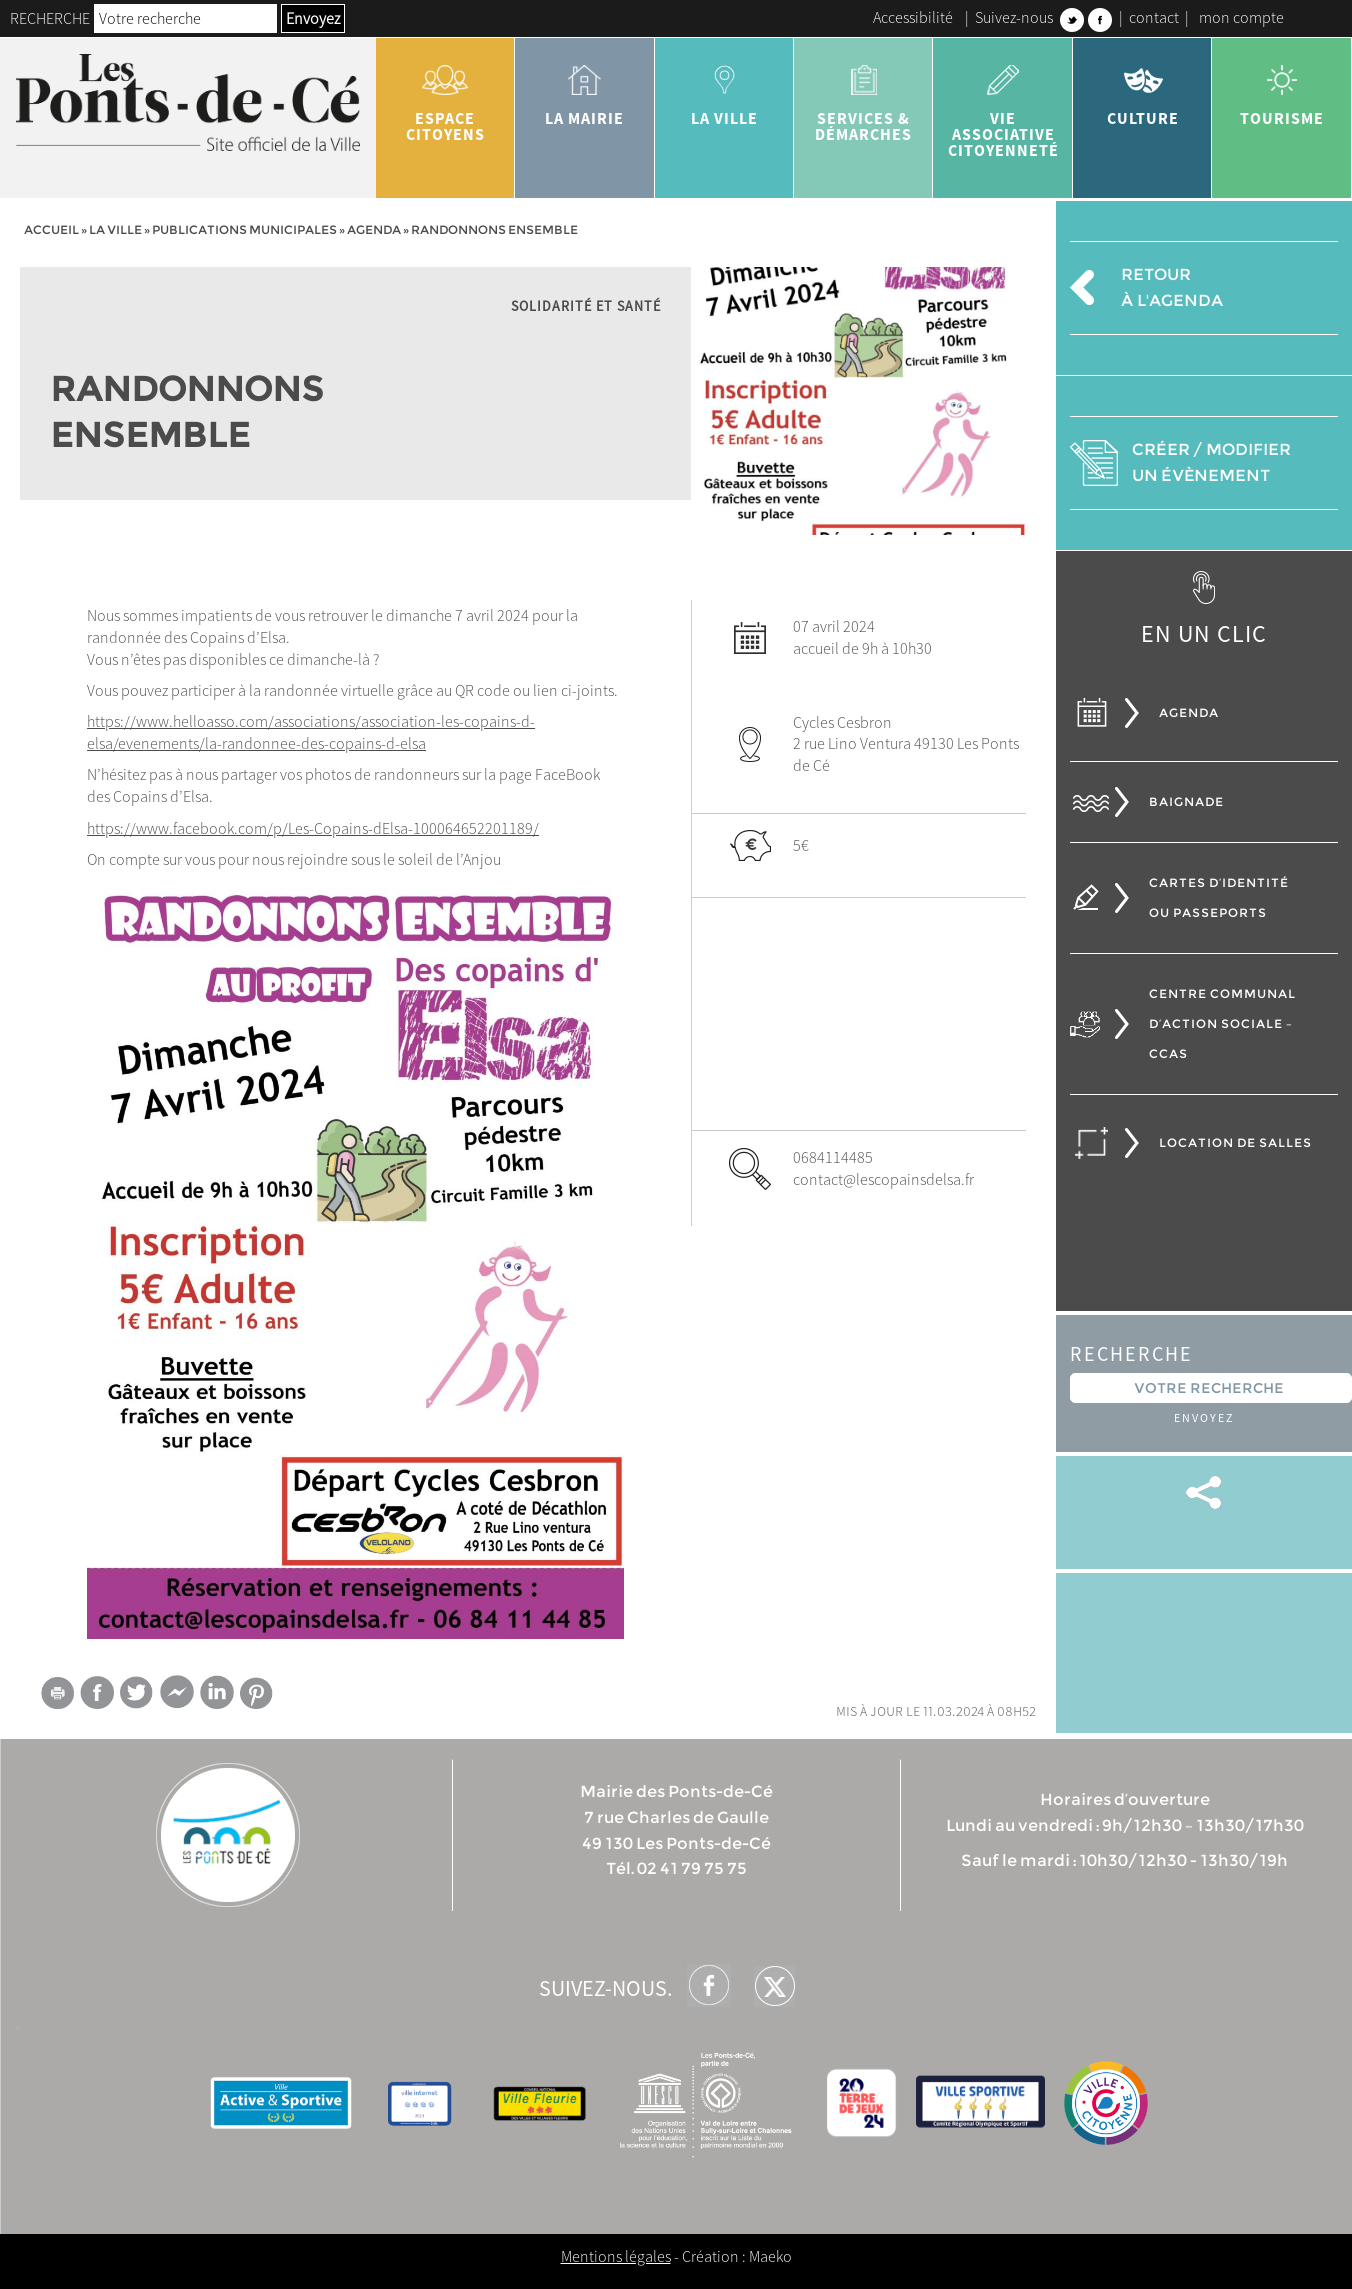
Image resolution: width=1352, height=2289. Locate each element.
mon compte (1241, 17)
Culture (1142, 88)
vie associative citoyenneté (1002, 104)
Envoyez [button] (313, 18)
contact (1154, 17)
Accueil (51, 229)
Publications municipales (244, 229)
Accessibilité (913, 17)
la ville (724, 88)
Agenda (374, 229)
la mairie (584, 88)
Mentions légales (616, 2256)
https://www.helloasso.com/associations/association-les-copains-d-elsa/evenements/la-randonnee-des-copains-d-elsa (311, 732)
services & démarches (863, 96)
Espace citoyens (445, 96)
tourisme (1281, 88)
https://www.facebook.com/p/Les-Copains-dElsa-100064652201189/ (313, 828)
